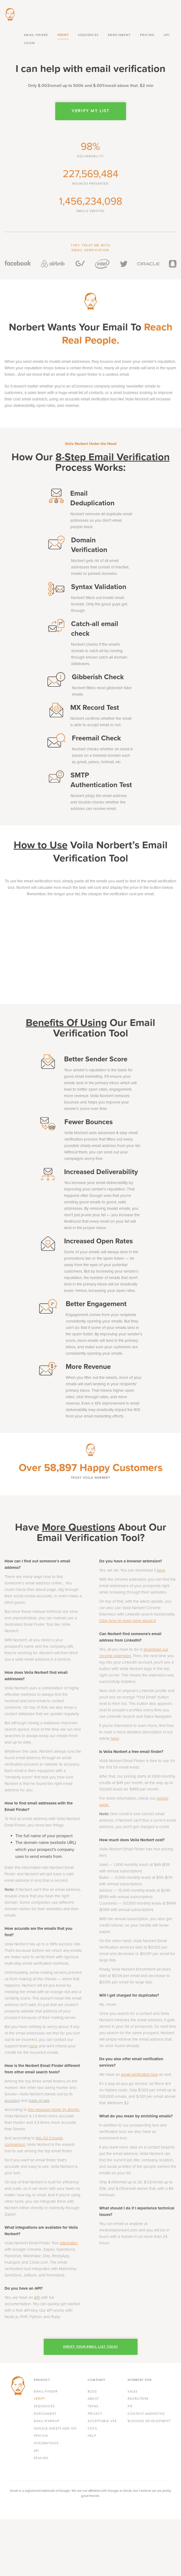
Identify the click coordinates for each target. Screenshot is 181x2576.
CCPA (92, 2428)
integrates (68, 2243)
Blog (92, 2391)
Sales (133, 2391)
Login (29, 43)
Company (96, 2380)
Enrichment (119, 35)
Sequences (88, 35)
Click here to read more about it (127, 1620)
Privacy (95, 2413)
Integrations (46, 2443)
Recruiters (138, 2398)
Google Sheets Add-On (55, 2428)
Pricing (147, 35)
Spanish (41, 2458)
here (33, 2046)
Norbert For (140, 2380)
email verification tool (139, 2074)
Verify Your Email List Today (90, 2346)
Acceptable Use (102, 2421)
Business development (149, 2421)
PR (130, 2406)
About (93, 2398)
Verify (63, 35)
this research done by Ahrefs (53, 2109)
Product (42, 2380)
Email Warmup (47, 2421)
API (166, 35)
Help (92, 2436)
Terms (93, 2406)
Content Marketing (146, 2413)
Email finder (36, 35)
